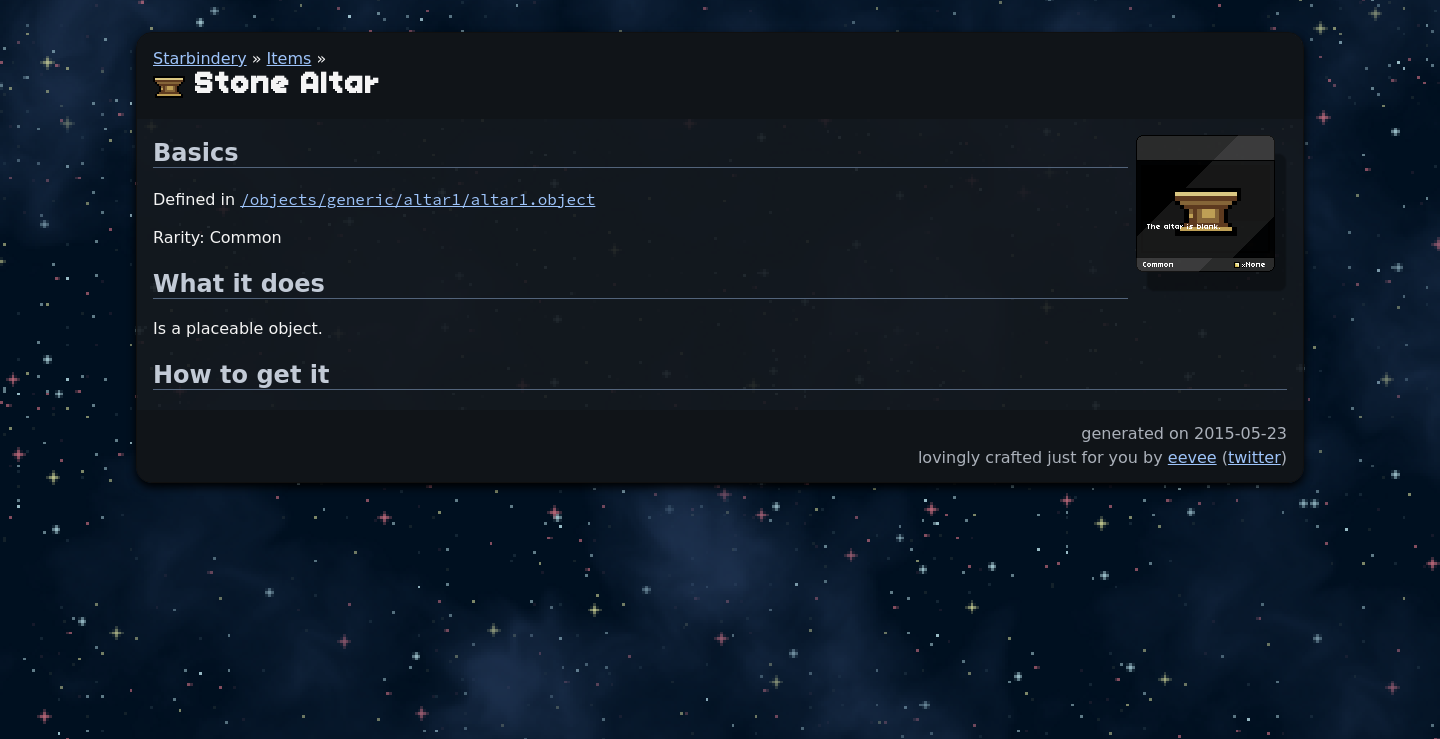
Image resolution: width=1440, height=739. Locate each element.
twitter (1254, 457)
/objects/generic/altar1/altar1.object (417, 199)
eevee (1192, 457)
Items (289, 58)
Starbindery (200, 58)
